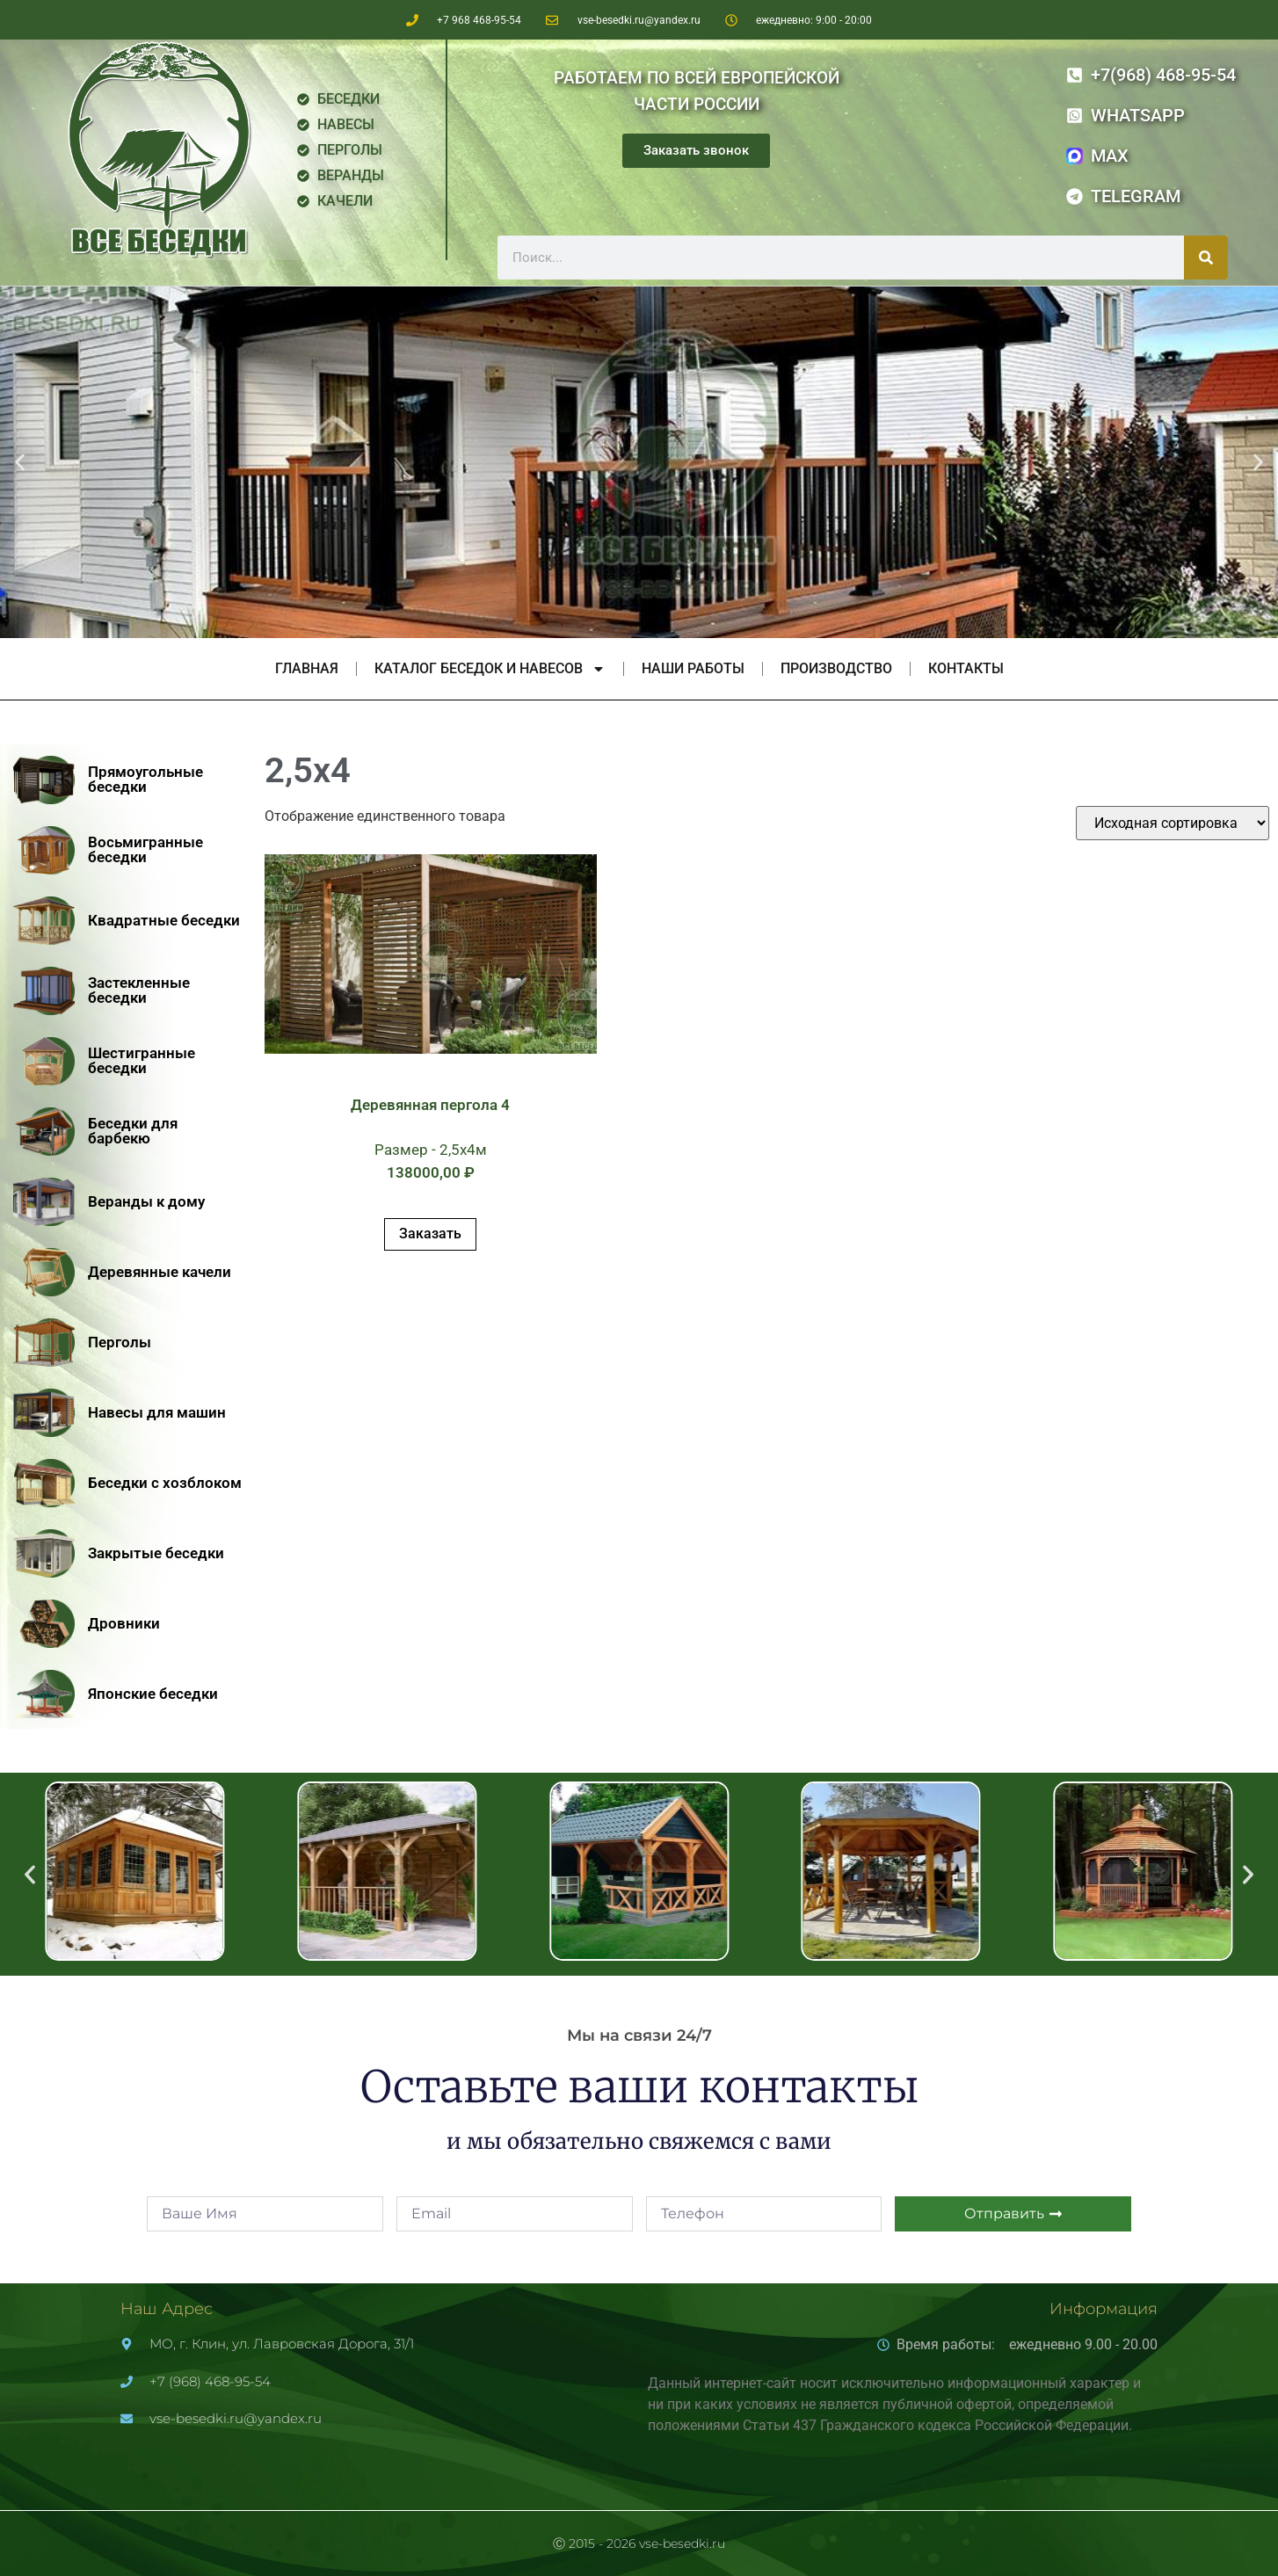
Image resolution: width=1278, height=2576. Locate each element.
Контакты (966, 668)
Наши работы (693, 668)
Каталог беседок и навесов (490, 669)
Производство (836, 668)
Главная (306, 668)
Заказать (430, 1233)
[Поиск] (1206, 257)
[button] (20, 463)
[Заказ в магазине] (1172, 823)
